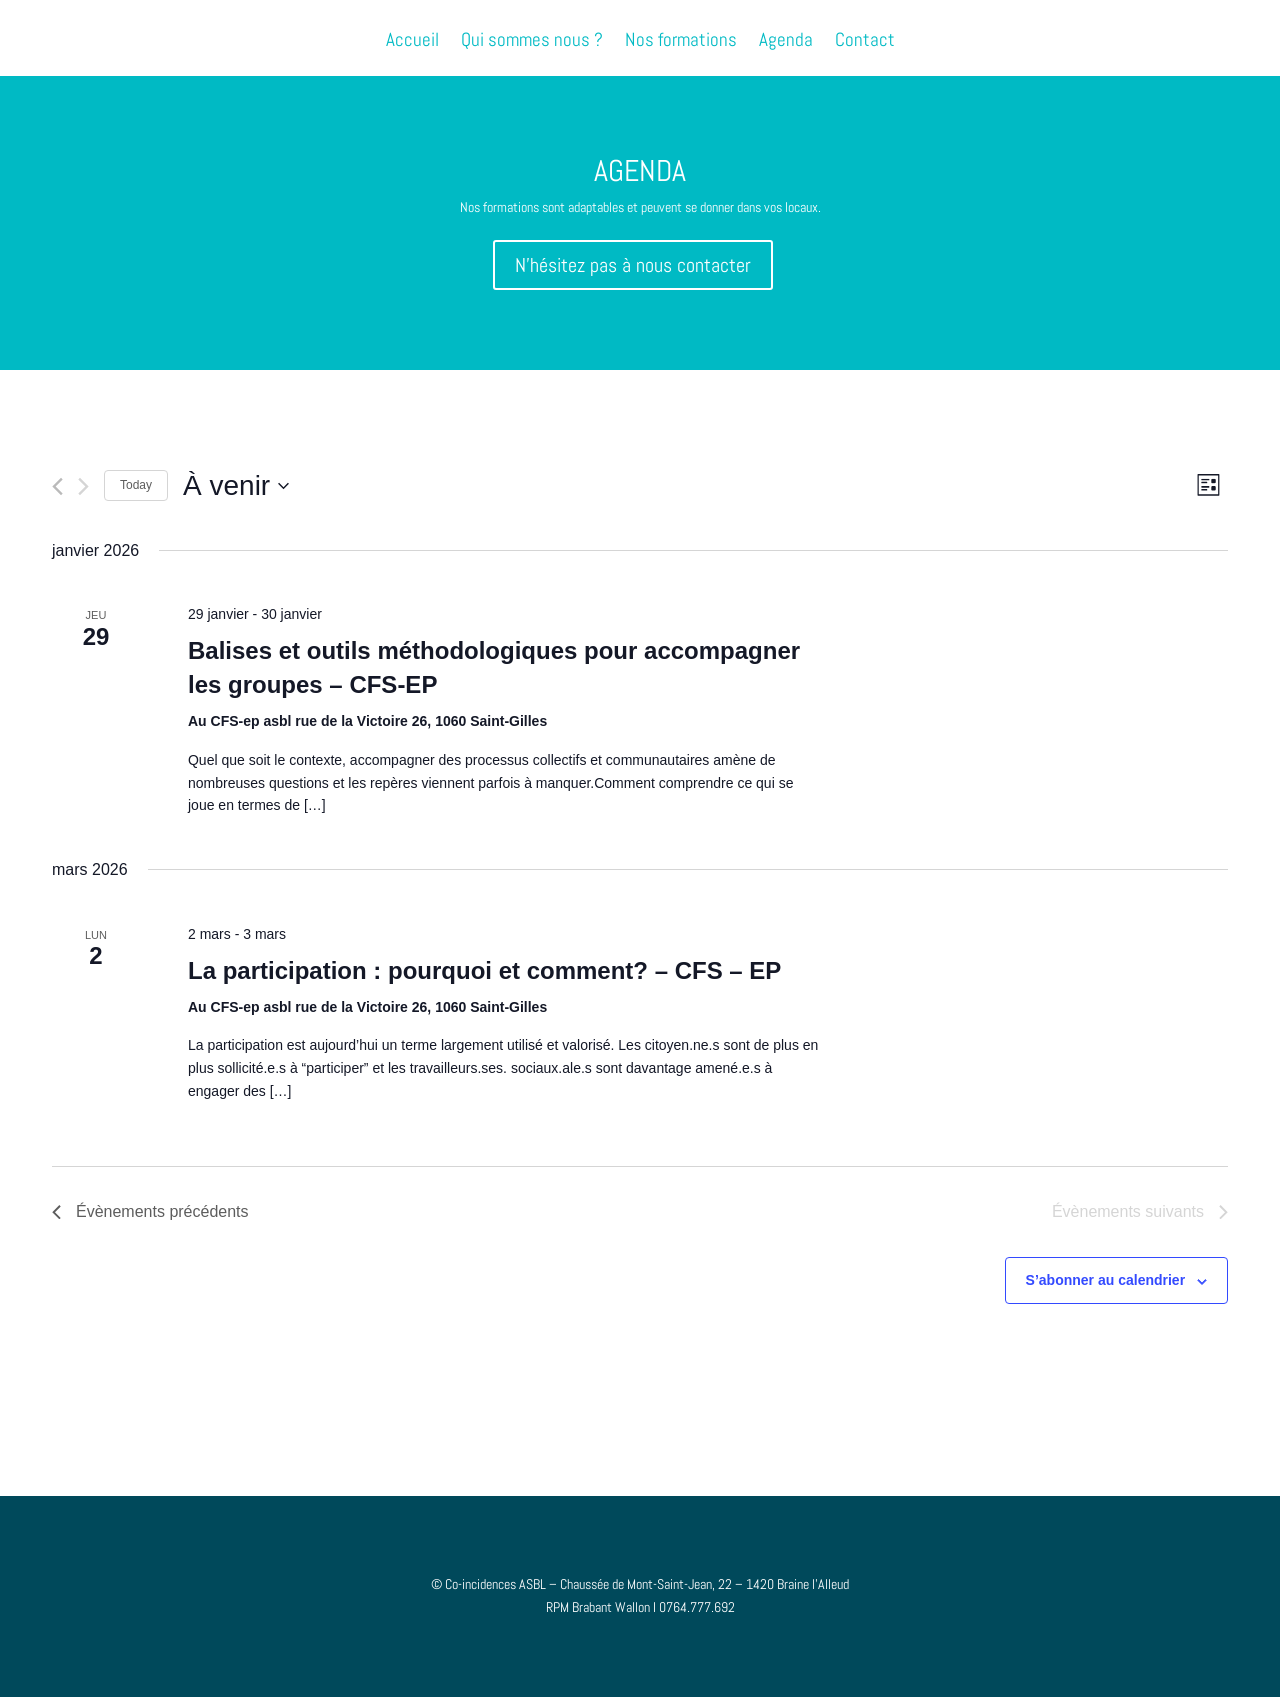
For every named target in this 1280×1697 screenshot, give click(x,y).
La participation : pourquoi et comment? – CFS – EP (484, 970)
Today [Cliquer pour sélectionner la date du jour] (136, 485)
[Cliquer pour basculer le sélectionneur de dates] (236, 486)
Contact (865, 42)
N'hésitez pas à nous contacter (633, 265)
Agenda (786, 42)
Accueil (412, 42)
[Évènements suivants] (83, 486)
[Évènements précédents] (57, 486)
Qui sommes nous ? (532, 42)
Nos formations (681, 42)
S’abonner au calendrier (1106, 1280)
